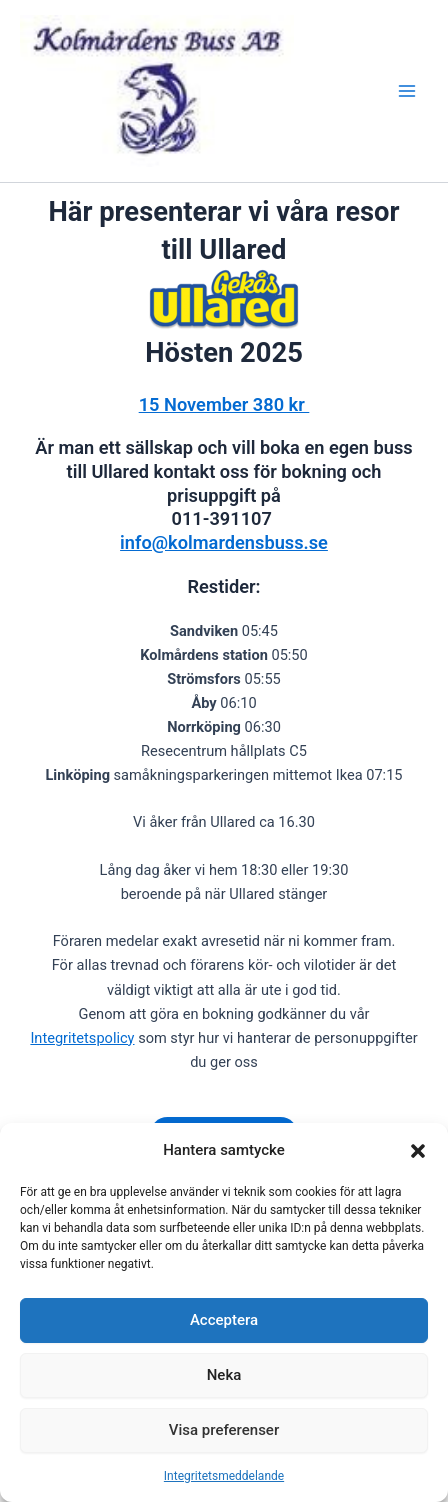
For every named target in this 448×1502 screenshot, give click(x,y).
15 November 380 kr (224, 404)
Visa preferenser (224, 1430)
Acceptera (224, 1320)
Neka (224, 1375)
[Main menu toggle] (407, 91)
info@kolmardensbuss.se (224, 542)
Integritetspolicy (82, 1038)
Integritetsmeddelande (224, 1476)
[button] (418, 1151)
